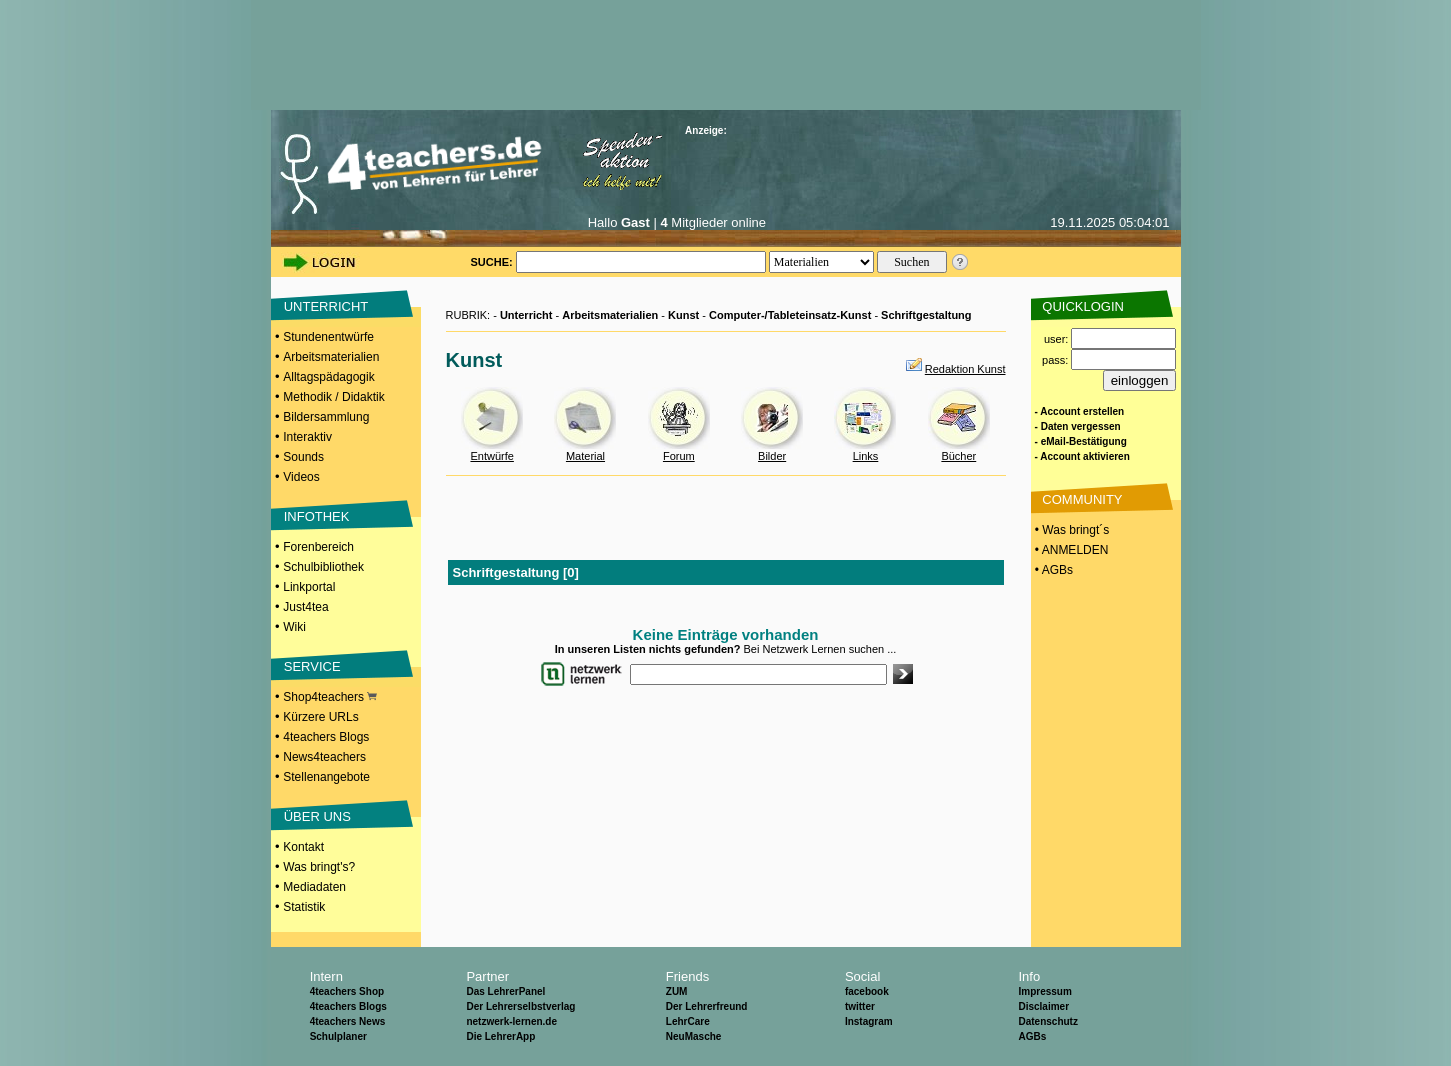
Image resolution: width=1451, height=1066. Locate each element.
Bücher (958, 456)
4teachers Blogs (326, 737)
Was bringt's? (319, 867)
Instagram (869, 1021)
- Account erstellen (1080, 411)
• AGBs (1053, 570)
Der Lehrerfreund (707, 1006)
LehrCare (688, 1021)
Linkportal (309, 587)
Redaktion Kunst (965, 369)
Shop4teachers (330, 697)
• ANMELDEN (1070, 550)
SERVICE (312, 666)
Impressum (1044, 991)
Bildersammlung (326, 417)
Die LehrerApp (500, 1036)
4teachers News (348, 1021)
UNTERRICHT (326, 306)
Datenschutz (1047, 1021)
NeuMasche (694, 1036)
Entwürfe (491, 456)
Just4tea (305, 607)
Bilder (772, 456)
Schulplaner (338, 1036)
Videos (301, 477)
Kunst (683, 315)
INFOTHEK (317, 516)
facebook (867, 991)
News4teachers (324, 757)
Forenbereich (318, 547)
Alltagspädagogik (328, 377)
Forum (679, 456)
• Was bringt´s (1071, 530)
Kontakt (303, 847)
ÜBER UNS (317, 816)
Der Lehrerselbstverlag (520, 1006)
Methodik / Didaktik (333, 397)
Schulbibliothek (323, 567)
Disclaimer (1043, 1006)
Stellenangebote (326, 777)
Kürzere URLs (320, 717)
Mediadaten (314, 887)
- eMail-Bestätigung (1081, 441)
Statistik (304, 907)
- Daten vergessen (1078, 426)
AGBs (1032, 1036)
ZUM (677, 991)
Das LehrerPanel (505, 991)
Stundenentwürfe (328, 337)
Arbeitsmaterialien (331, 357)
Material (585, 456)
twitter (860, 1006)
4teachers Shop (347, 991)
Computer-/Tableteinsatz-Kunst (790, 315)
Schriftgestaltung (926, 315)
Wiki (294, 627)
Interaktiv (307, 437)
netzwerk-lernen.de (511, 1021)
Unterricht (526, 315)
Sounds (303, 457)
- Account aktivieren (1082, 456)
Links (866, 456)
